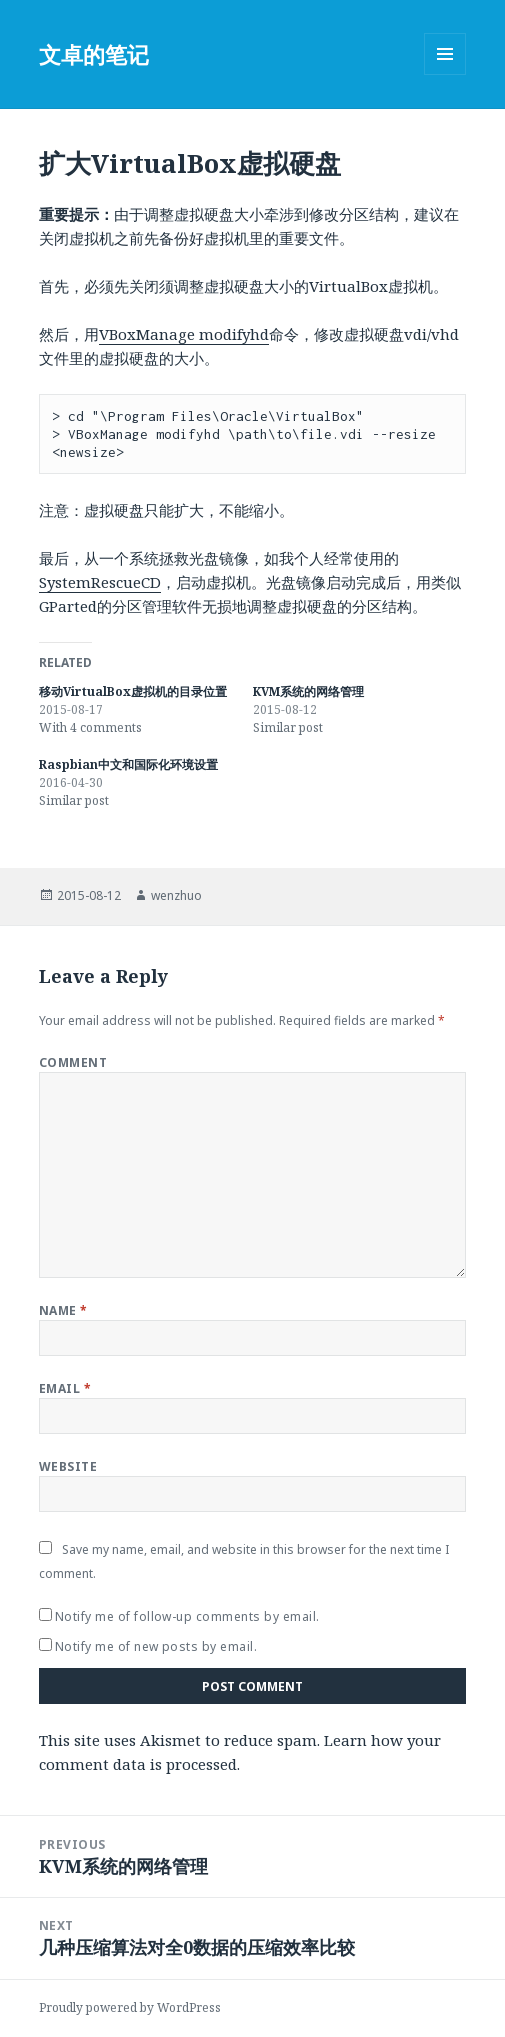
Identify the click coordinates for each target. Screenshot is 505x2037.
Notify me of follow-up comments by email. (187, 1616)
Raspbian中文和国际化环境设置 (128, 764)
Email (65, 1388)
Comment (73, 1062)
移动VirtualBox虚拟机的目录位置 (133, 691)
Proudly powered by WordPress (130, 2007)
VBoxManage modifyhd (184, 334)
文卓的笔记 (94, 54)
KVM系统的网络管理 (308, 691)
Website (68, 1466)
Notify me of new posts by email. (156, 1646)
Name (63, 1310)
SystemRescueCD (100, 582)
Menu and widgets (445, 74)
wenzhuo (176, 895)
